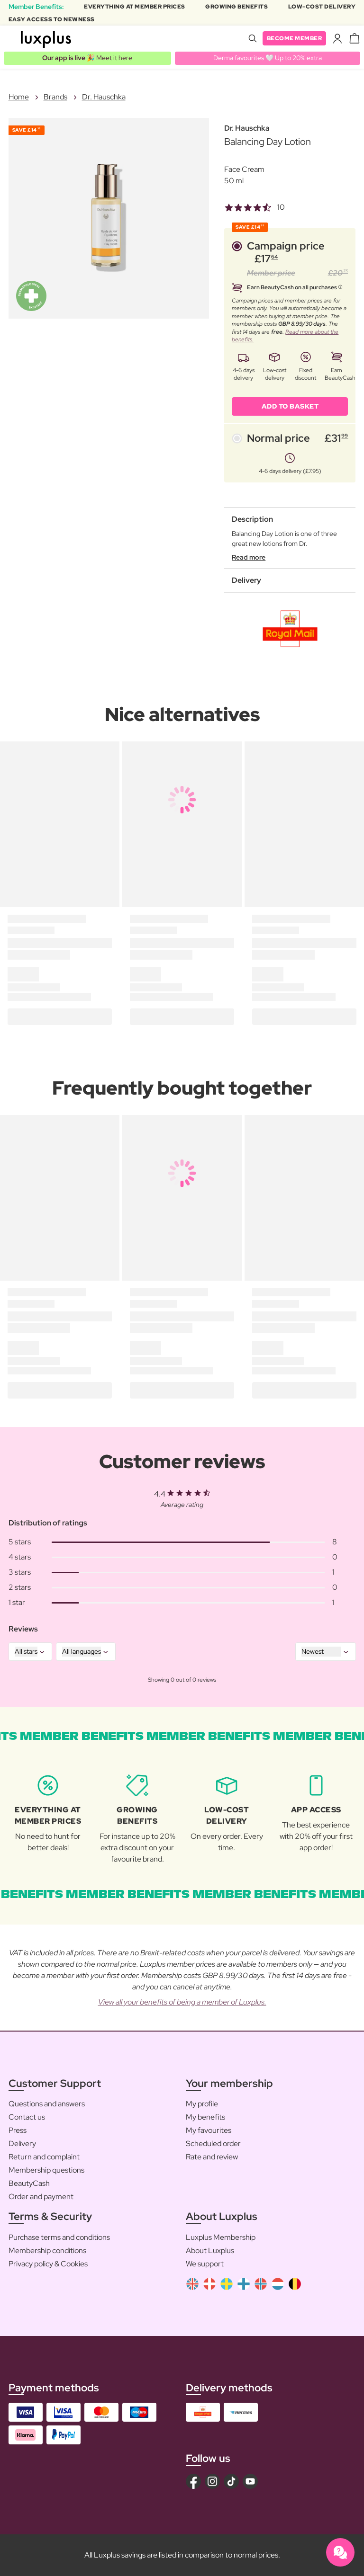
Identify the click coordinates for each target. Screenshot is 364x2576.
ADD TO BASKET (290, 406)
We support (205, 2264)
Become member (294, 38)
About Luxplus (210, 2250)
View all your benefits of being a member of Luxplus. (182, 2002)
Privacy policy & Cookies (48, 2264)
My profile (202, 2104)
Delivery (22, 2143)
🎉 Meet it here (87, 57)
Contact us (27, 2117)
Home (19, 97)
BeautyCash (29, 2183)
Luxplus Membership (220, 2237)
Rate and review (212, 2157)
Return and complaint (44, 2157)
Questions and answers (47, 2104)
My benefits (205, 2117)
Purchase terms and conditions (59, 2237)
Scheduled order (213, 2143)
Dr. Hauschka (104, 97)
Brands (55, 97)
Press (18, 2130)
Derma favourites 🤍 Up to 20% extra (267, 57)
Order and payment (41, 2197)
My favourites (208, 2130)
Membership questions (46, 2170)
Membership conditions (47, 2250)
